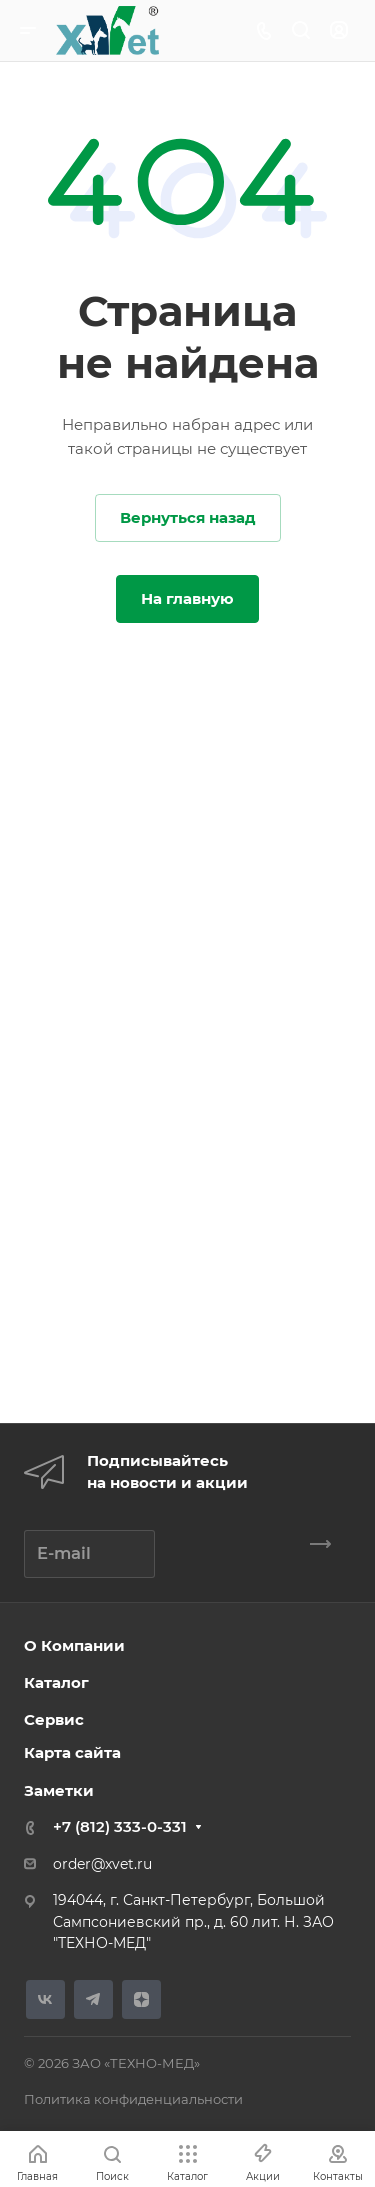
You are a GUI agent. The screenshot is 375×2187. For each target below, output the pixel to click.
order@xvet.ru (102, 1864)
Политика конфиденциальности (133, 2099)
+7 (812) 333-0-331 (120, 1826)
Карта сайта (72, 1752)
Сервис (54, 1719)
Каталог (56, 1682)
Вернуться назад (188, 517)
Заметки (59, 1790)
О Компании (74, 1645)
